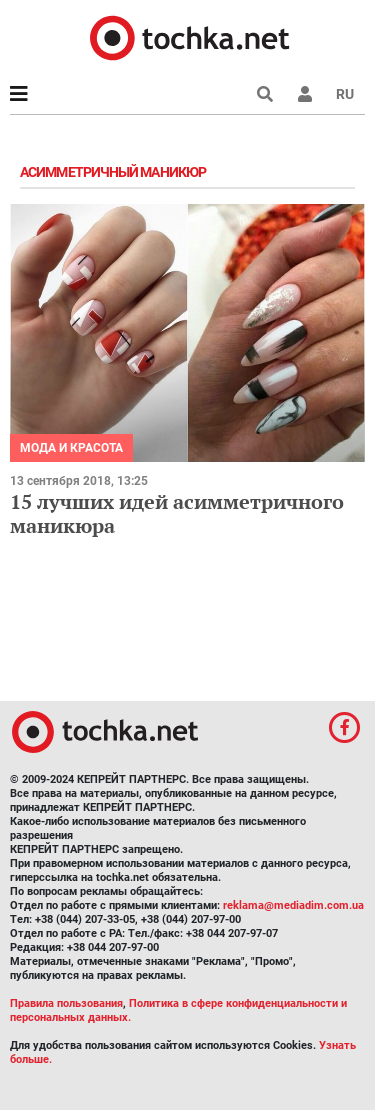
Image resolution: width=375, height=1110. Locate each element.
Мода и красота (71, 448)
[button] (305, 94)
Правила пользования (66, 1003)
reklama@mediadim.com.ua (293, 905)
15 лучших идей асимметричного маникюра (177, 513)
